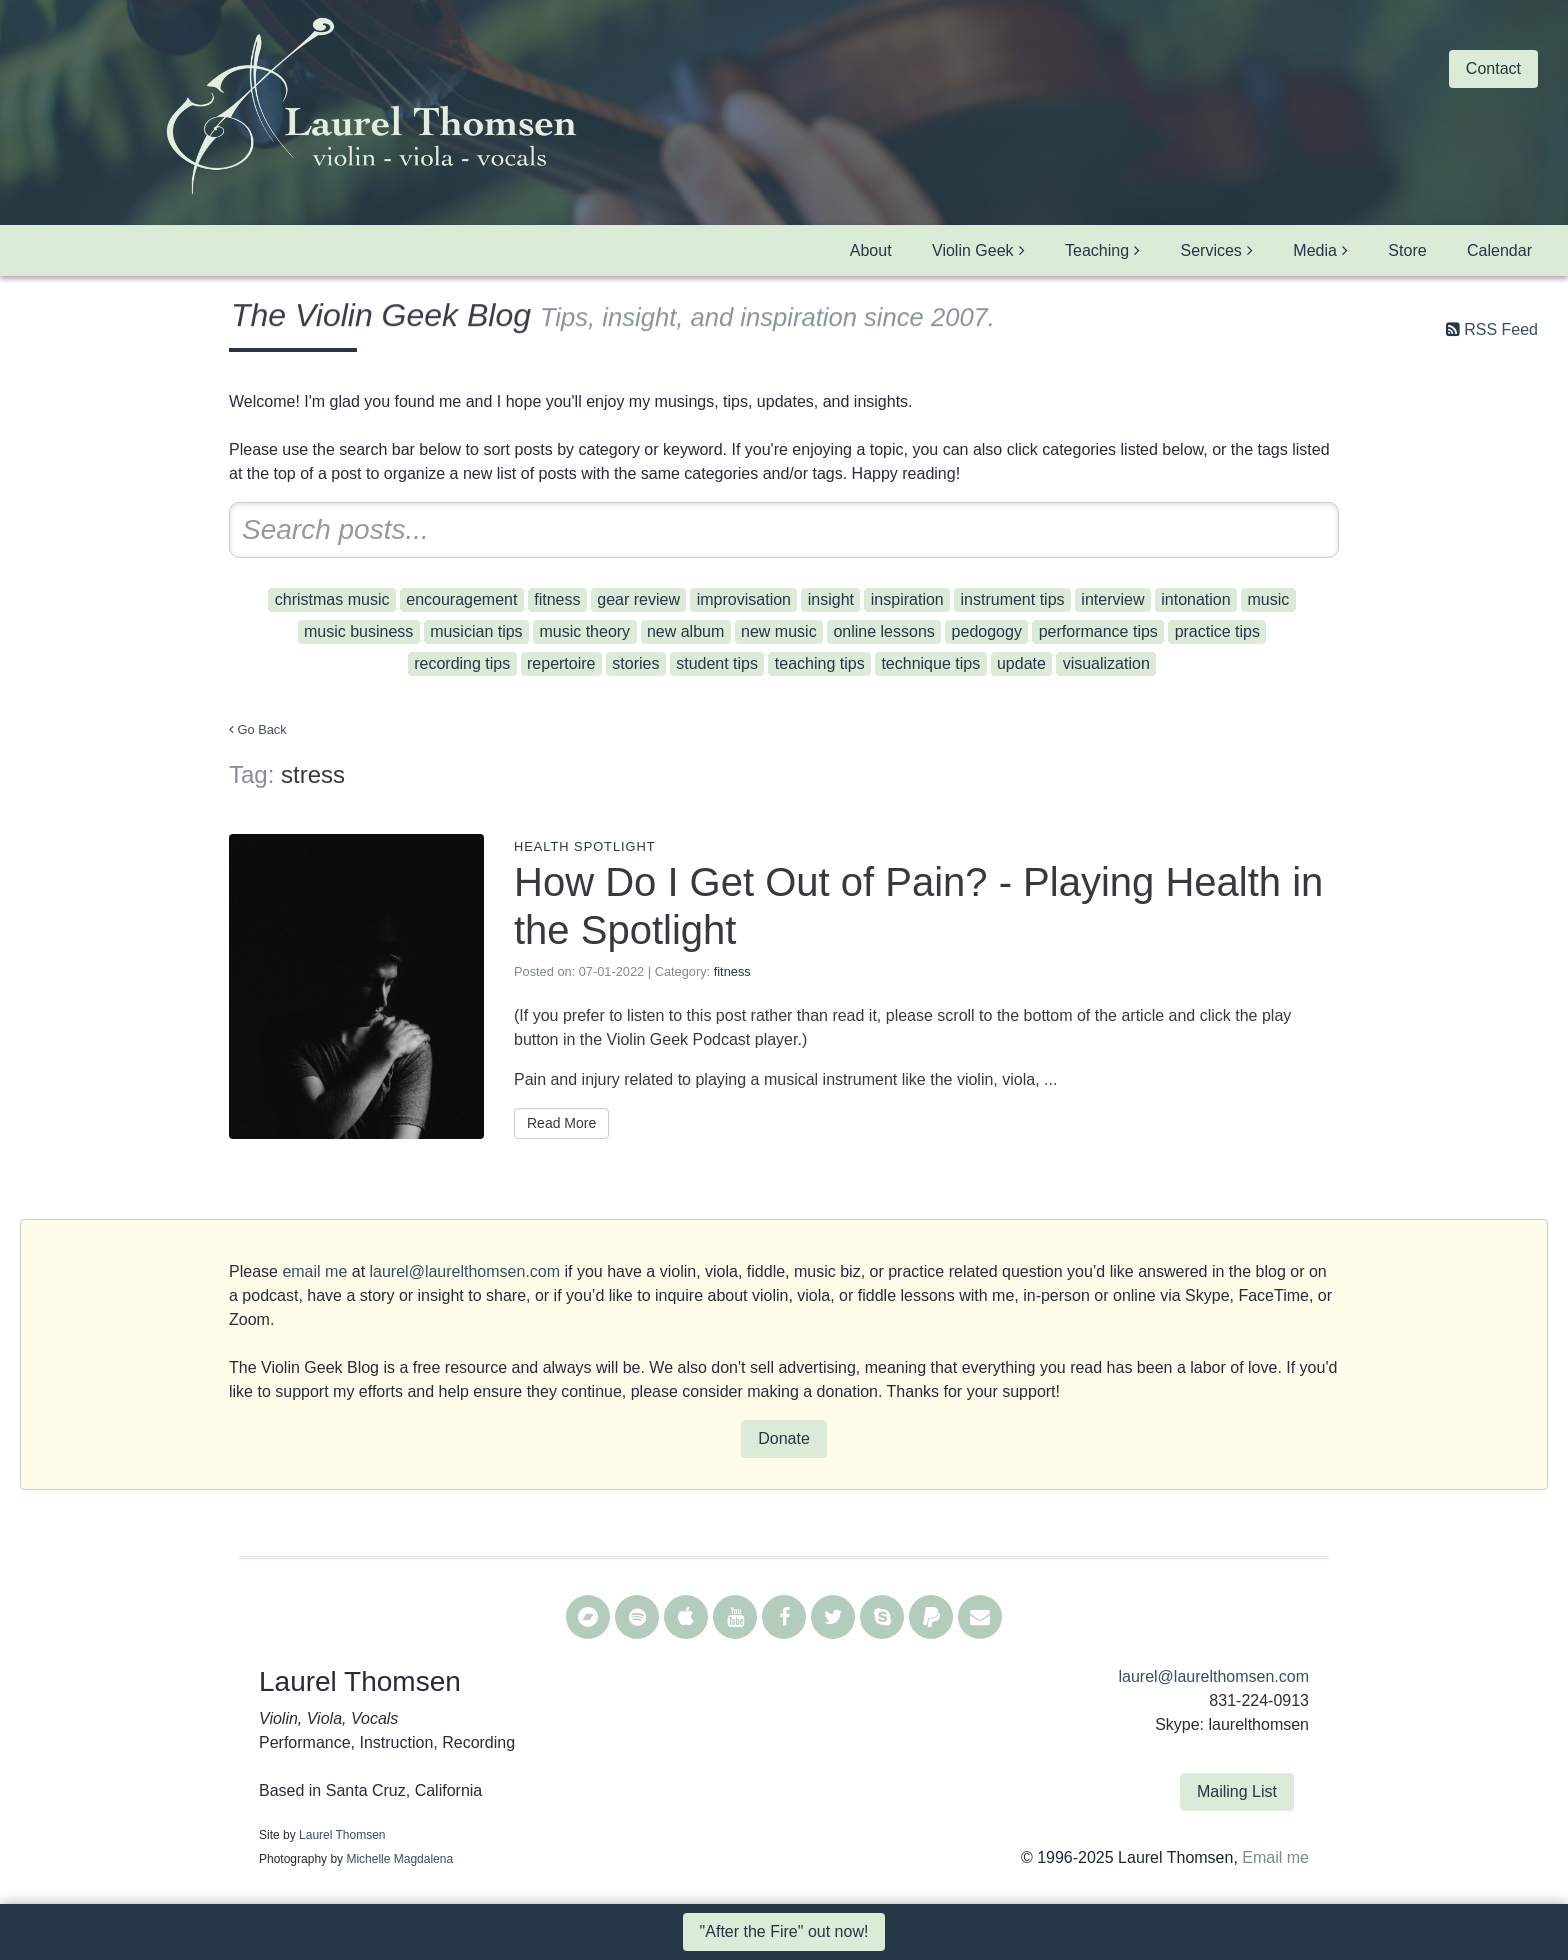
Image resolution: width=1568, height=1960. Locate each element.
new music (779, 631)
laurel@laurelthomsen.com (465, 1271)
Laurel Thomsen (342, 1835)
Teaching (1097, 250)
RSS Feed (1501, 329)
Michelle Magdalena (399, 1859)
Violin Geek (973, 250)
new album (685, 631)
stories (635, 663)
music (1268, 599)
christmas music (332, 599)
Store (1407, 250)
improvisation (744, 599)
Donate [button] (784, 1438)
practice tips (1217, 631)
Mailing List (1237, 1791)
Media (1315, 250)
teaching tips (820, 663)
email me (314, 1271)
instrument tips (1013, 599)
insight (831, 599)
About (871, 250)
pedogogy (987, 631)
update (1021, 663)
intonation (1195, 599)
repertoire (561, 663)
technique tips (930, 663)
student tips (717, 663)
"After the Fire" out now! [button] (784, 1931)
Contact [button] (1493, 68)
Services (1211, 250)
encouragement (461, 599)
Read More (561, 1123)
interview (1112, 599)
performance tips (1098, 631)
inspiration (907, 599)
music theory (584, 631)
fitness (557, 599)
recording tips (462, 663)
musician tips (476, 631)
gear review (638, 599)
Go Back (262, 729)
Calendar (1499, 250)
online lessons (883, 631)
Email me (1275, 1857)
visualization (1106, 663)
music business (358, 631)
